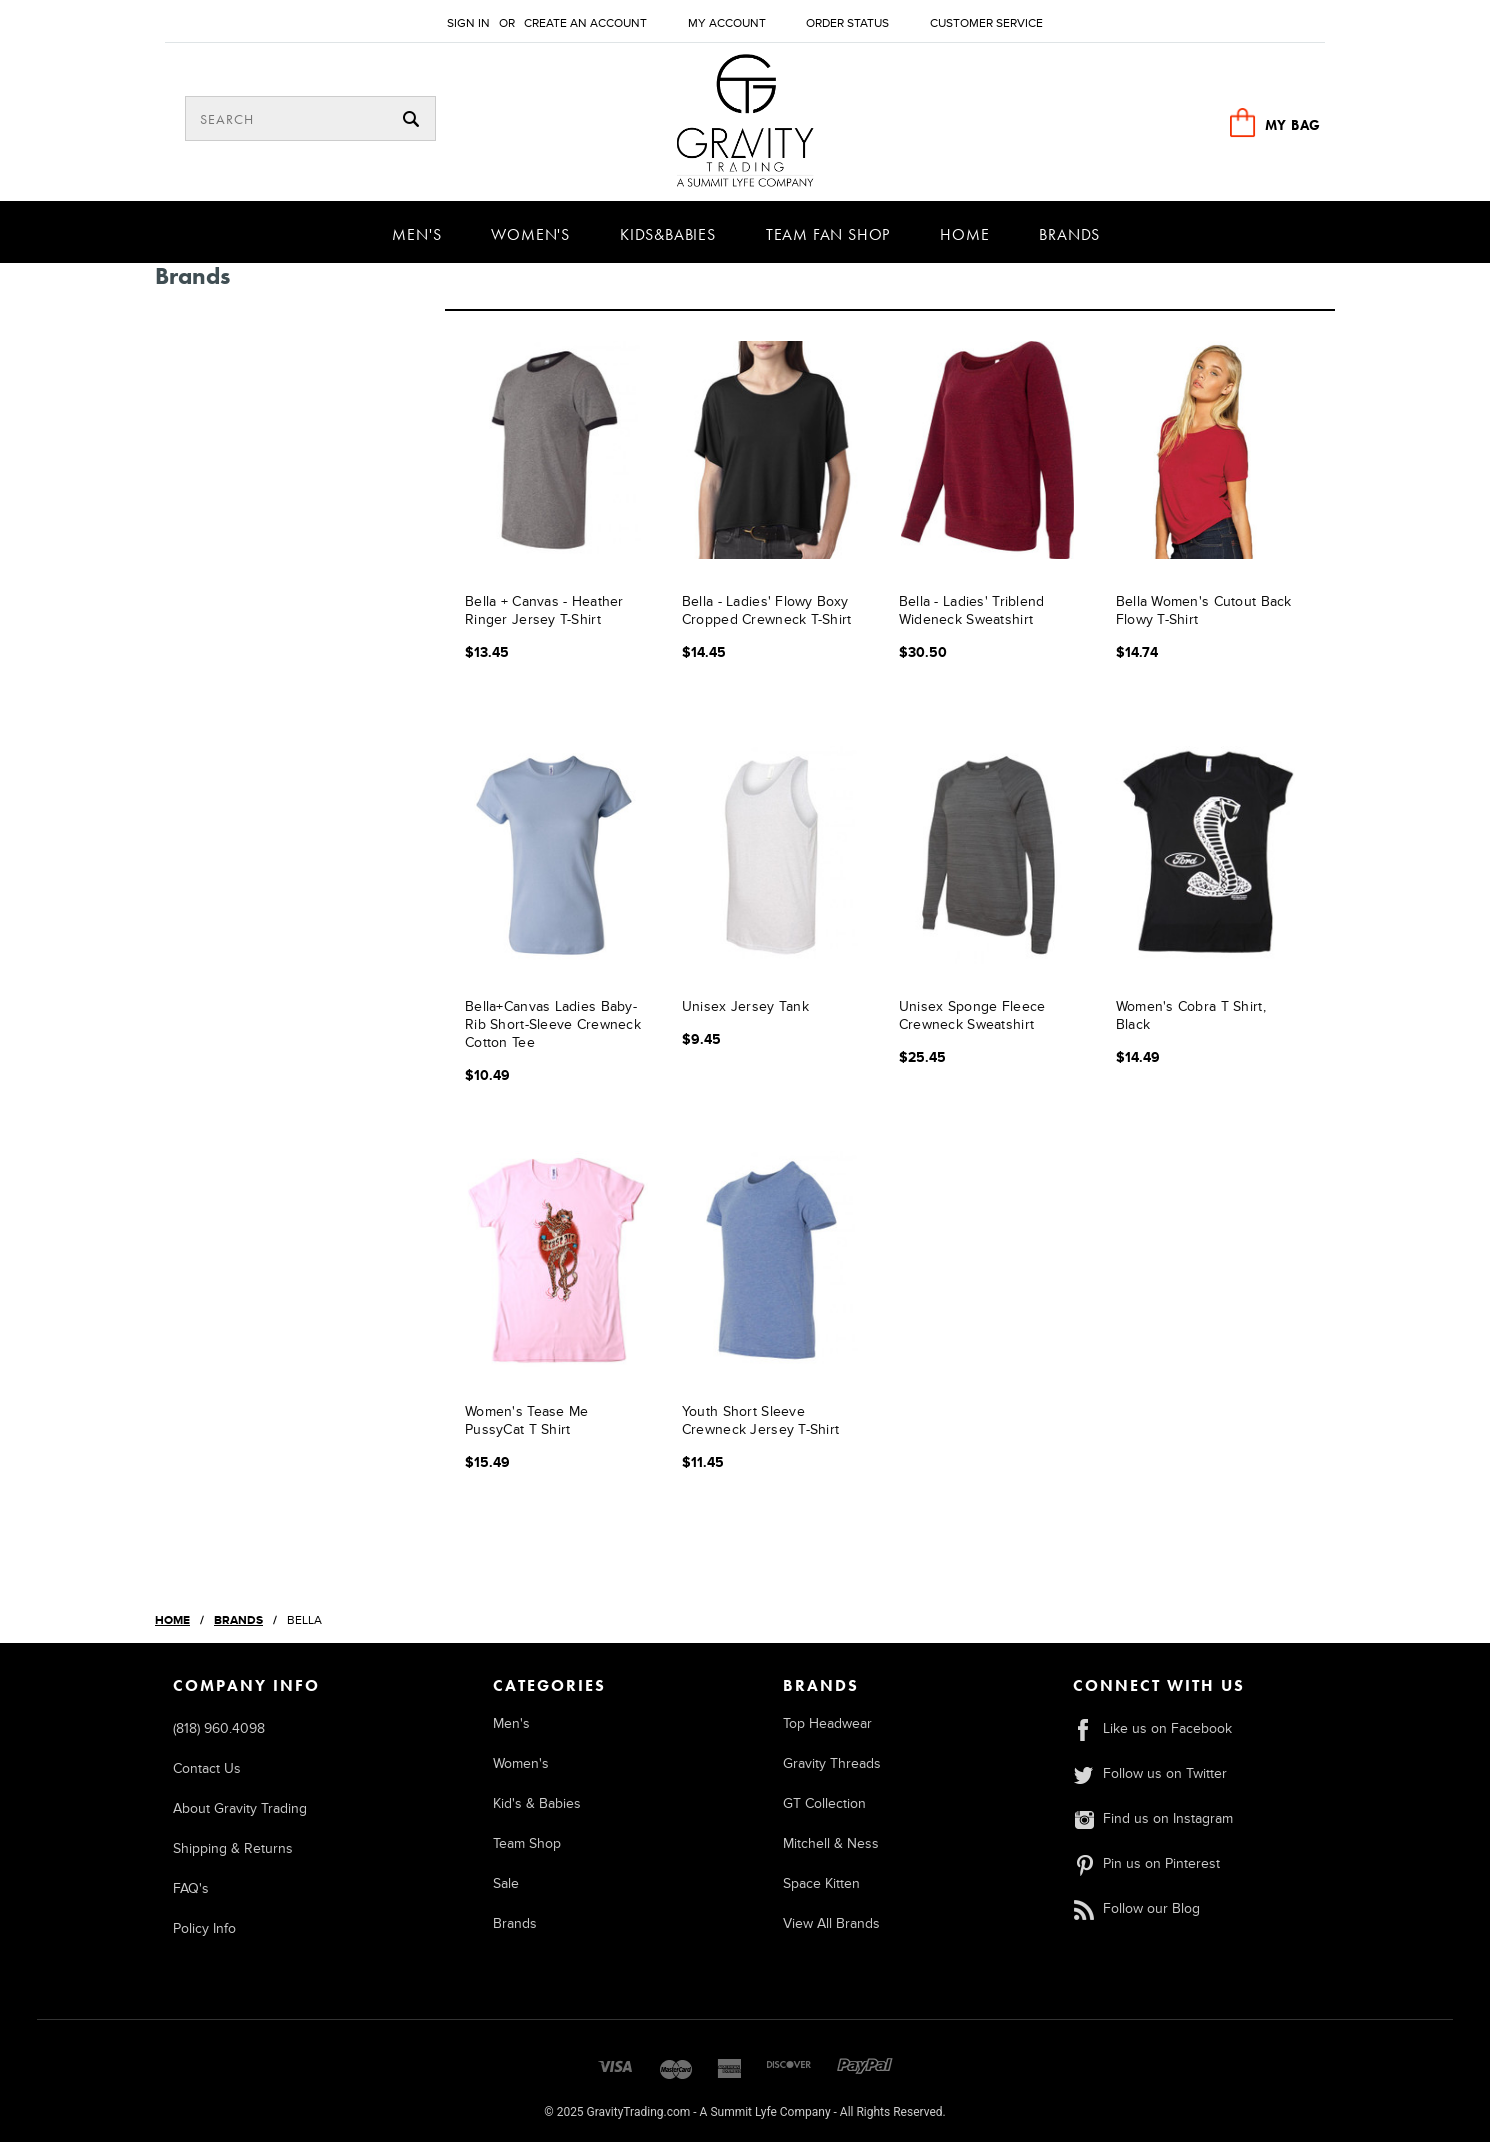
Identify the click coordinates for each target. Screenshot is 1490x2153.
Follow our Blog (1136, 1919)
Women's (530, 244)
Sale (506, 1894)
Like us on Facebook (1152, 1739)
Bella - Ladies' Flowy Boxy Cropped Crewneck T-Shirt (767, 622)
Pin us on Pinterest (1146, 1874)
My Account (727, 23)
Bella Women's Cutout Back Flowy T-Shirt (1204, 622)
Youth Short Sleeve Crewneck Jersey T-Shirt (760, 1432)
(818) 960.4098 (219, 1739)
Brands (1069, 244)
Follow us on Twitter (1149, 1784)
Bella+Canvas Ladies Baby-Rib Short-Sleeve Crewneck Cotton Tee (553, 1036)
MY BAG (1293, 125)
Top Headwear (827, 1734)
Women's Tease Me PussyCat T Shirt (526, 1432)
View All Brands (831, 1934)
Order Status (847, 23)
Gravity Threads (832, 1774)
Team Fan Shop (828, 244)
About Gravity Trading (240, 1819)
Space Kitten (821, 1894)
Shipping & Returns (233, 1859)
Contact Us (207, 1779)
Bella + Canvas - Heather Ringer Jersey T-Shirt (544, 622)
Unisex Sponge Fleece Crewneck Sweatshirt (972, 1027)
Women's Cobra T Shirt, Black (1191, 1027)
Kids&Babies (668, 244)
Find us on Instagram (1152, 1829)
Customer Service (986, 23)
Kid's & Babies (537, 1814)
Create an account (585, 23)
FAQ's (191, 1899)
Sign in (468, 23)
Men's (416, 244)
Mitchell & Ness (831, 1854)
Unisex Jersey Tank (745, 1018)
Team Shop (527, 1854)
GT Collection (824, 1814)
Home (964, 244)
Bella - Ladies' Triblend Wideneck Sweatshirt (972, 622)
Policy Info (204, 1939)
